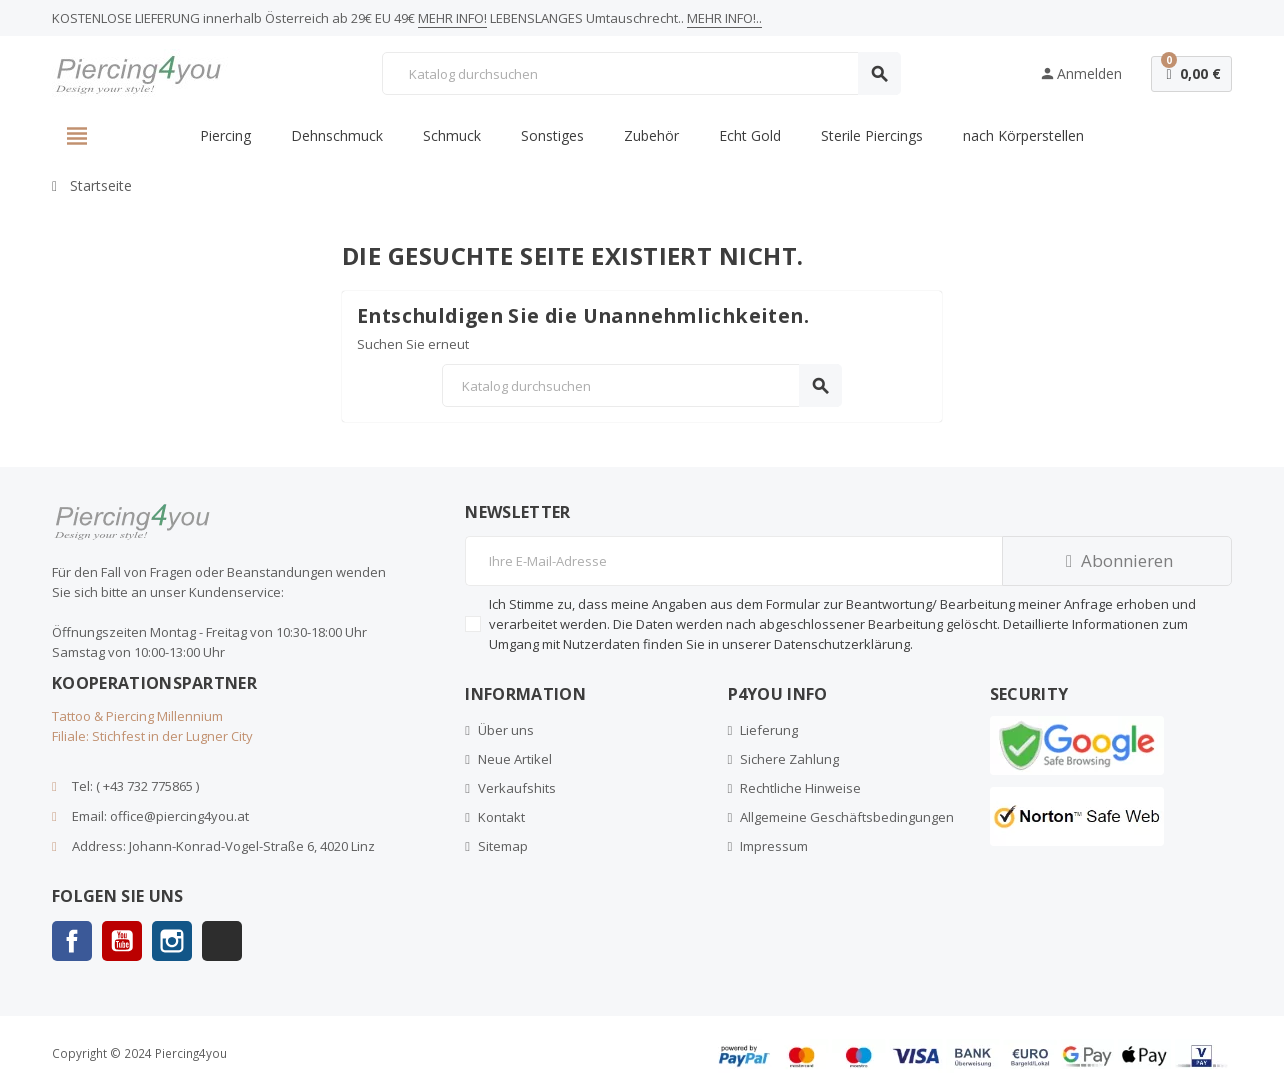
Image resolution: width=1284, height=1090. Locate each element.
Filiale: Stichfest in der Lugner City (152, 736)
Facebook (72, 941)
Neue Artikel (515, 759)
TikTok (222, 941)
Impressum (774, 846)
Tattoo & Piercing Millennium (137, 716)
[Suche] (641, 73)
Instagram (172, 941)
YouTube (122, 941)
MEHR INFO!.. (724, 18)
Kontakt (501, 817)
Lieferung (769, 730)
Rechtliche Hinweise (800, 788)
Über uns (506, 730)
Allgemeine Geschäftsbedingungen (847, 817)
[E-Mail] (733, 561)
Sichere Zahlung (789, 759)
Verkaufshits (517, 788)
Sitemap (503, 846)
